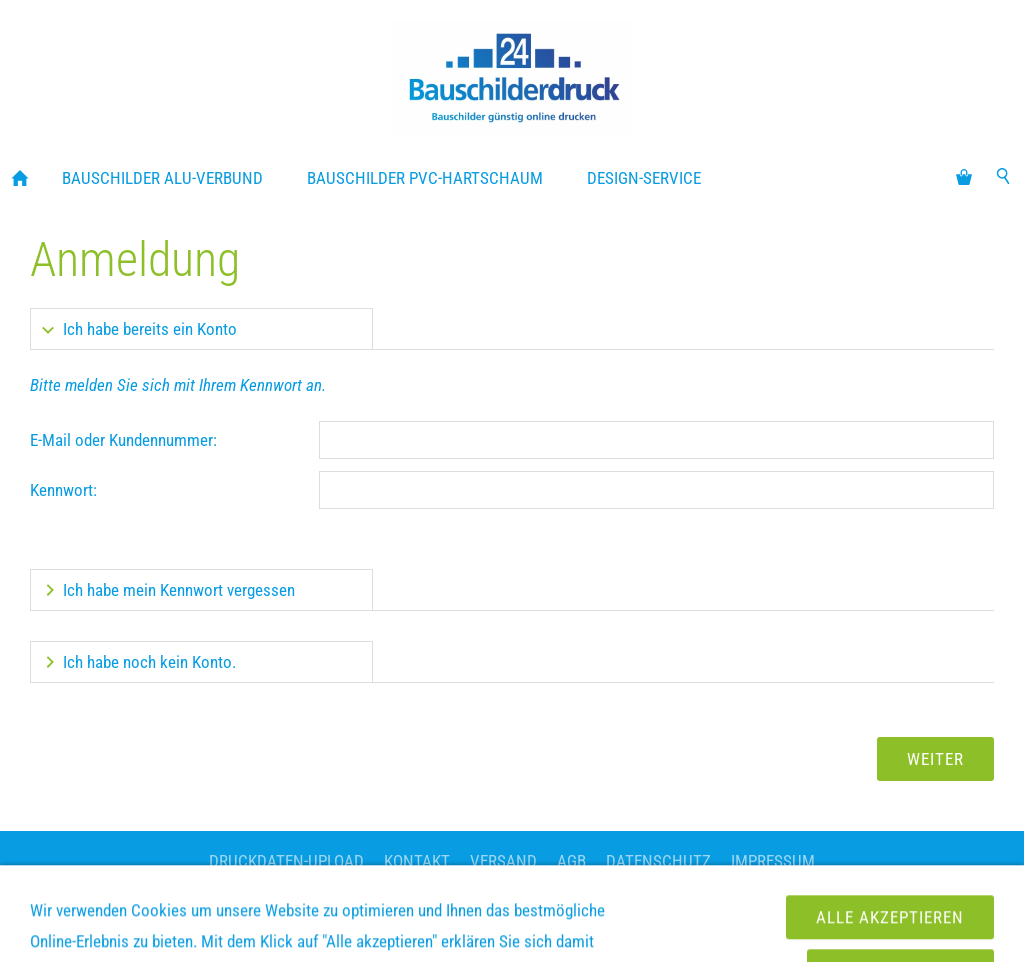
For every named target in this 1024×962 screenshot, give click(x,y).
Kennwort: (63, 490)
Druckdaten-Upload (286, 861)
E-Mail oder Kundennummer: (123, 440)
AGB (571, 861)
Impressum (773, 861)
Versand (503, 861)
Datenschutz (658, 861)
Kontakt (417, 861)
